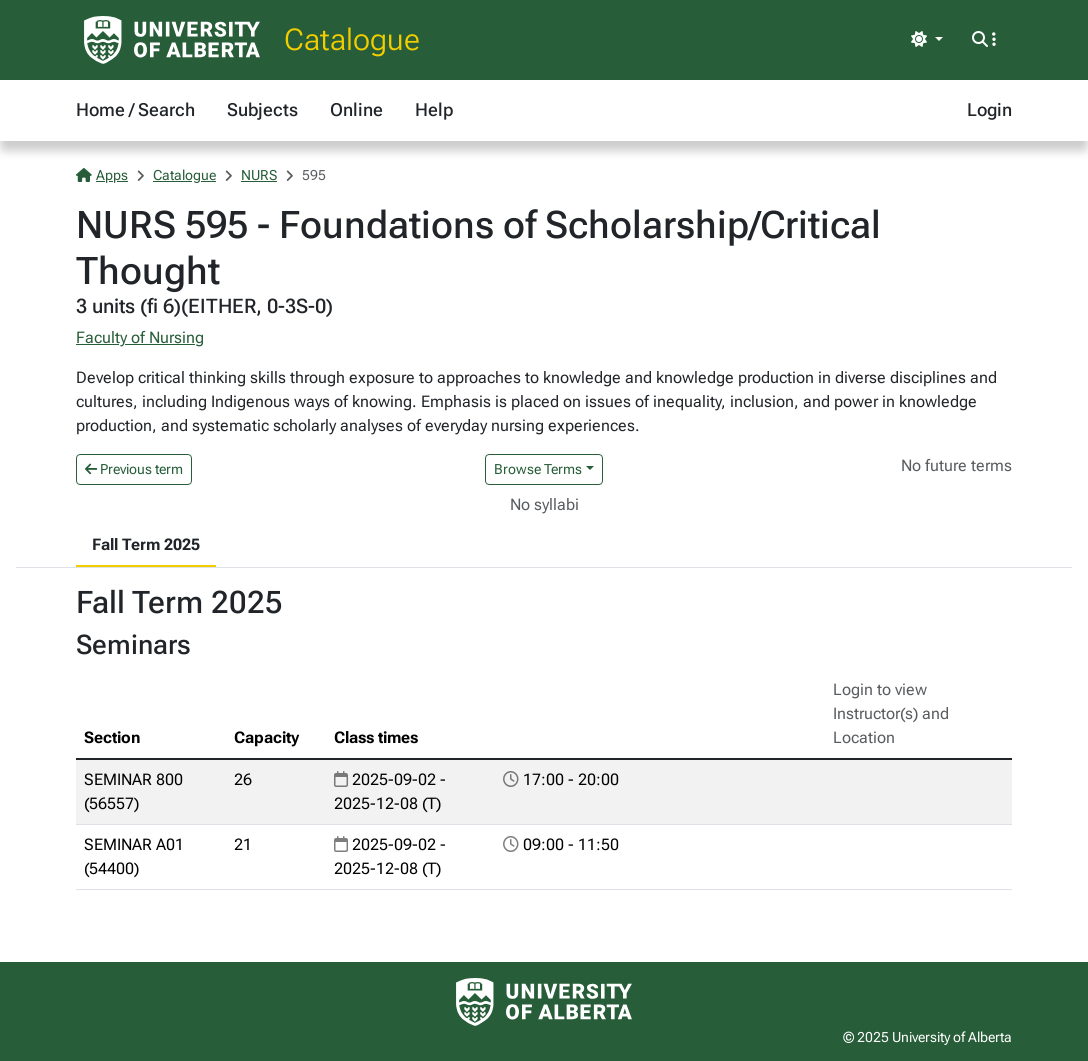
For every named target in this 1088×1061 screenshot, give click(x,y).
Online (356, 109)
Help (434, 109)
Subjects (262, 109)
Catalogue (352, 39)
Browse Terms (538, 469)
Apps (102, 175)
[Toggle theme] (927, 40)
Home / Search (135, 109)
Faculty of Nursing (140, 337)
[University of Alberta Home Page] (172, 40)
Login (989, 109)
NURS (259, 175)
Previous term (134, 469)
